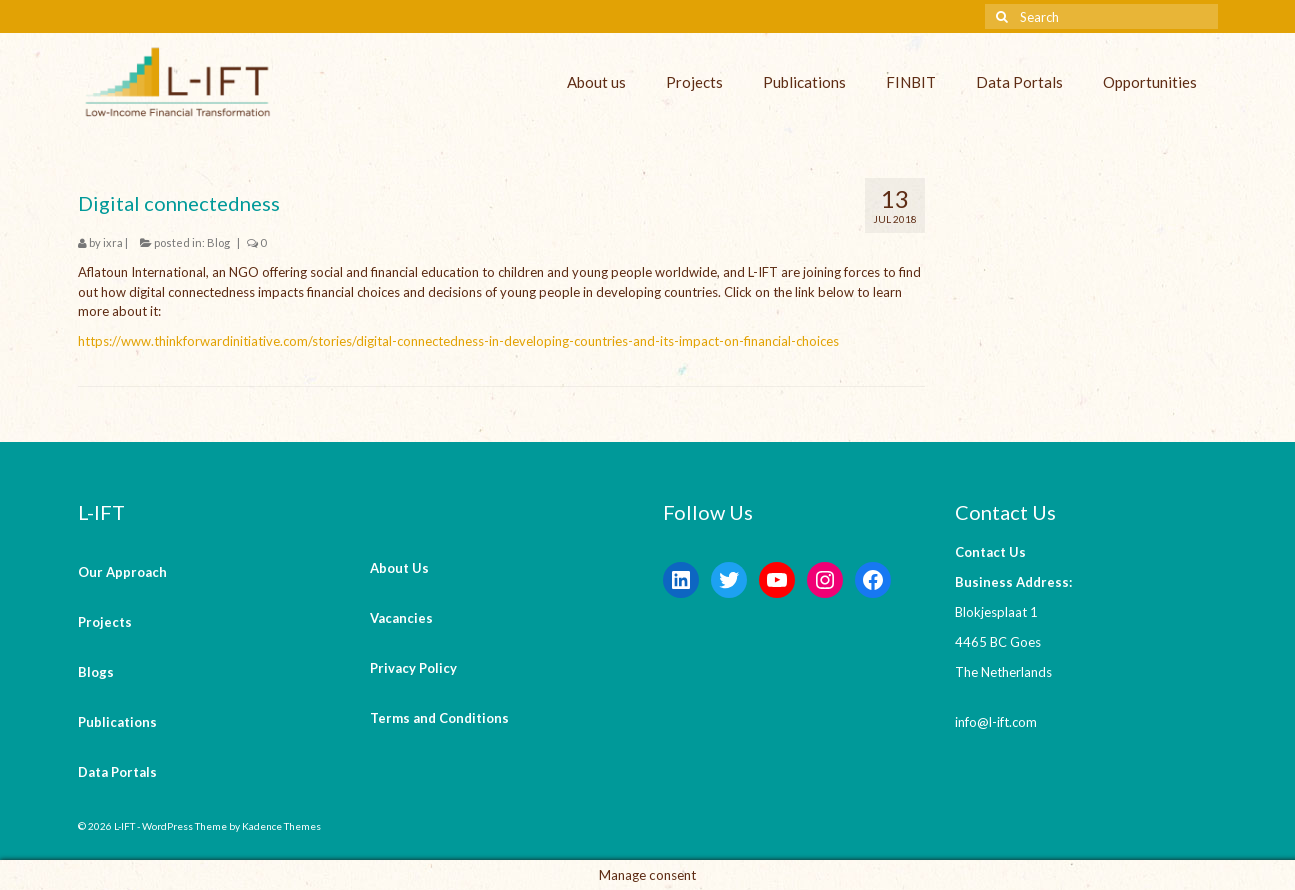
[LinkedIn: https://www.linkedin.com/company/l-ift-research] (681, 580)
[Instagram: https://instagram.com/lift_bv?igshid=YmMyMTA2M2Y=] (825, 580)
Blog (218, 242)
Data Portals (1019, 82)
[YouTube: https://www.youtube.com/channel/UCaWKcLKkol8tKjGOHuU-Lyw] (777, 580)
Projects (694, 82)
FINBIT (911, 82)
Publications (804, 82)
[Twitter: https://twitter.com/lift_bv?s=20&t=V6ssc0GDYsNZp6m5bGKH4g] (729, 580)
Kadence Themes (281, 826)
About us (596, 82)
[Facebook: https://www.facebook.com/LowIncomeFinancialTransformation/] (873, 580)
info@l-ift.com (996, 722)
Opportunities (1150, 82)
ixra (113, 242)
